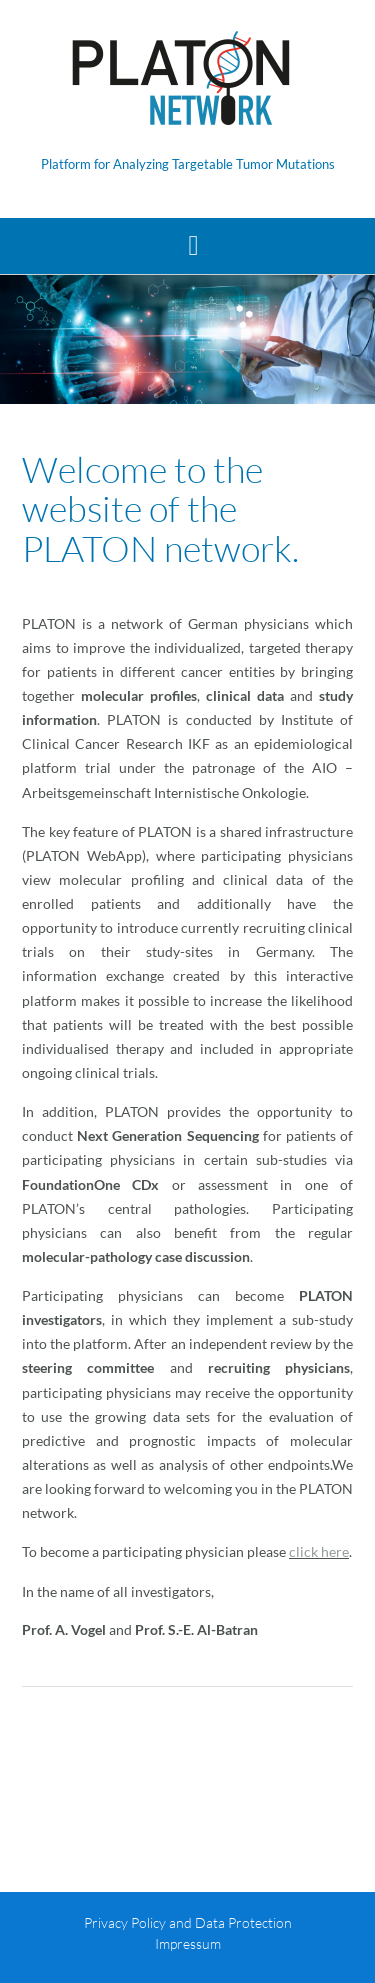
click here (319, 1551)
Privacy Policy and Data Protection (188, 1922)
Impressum (188, 1943)
